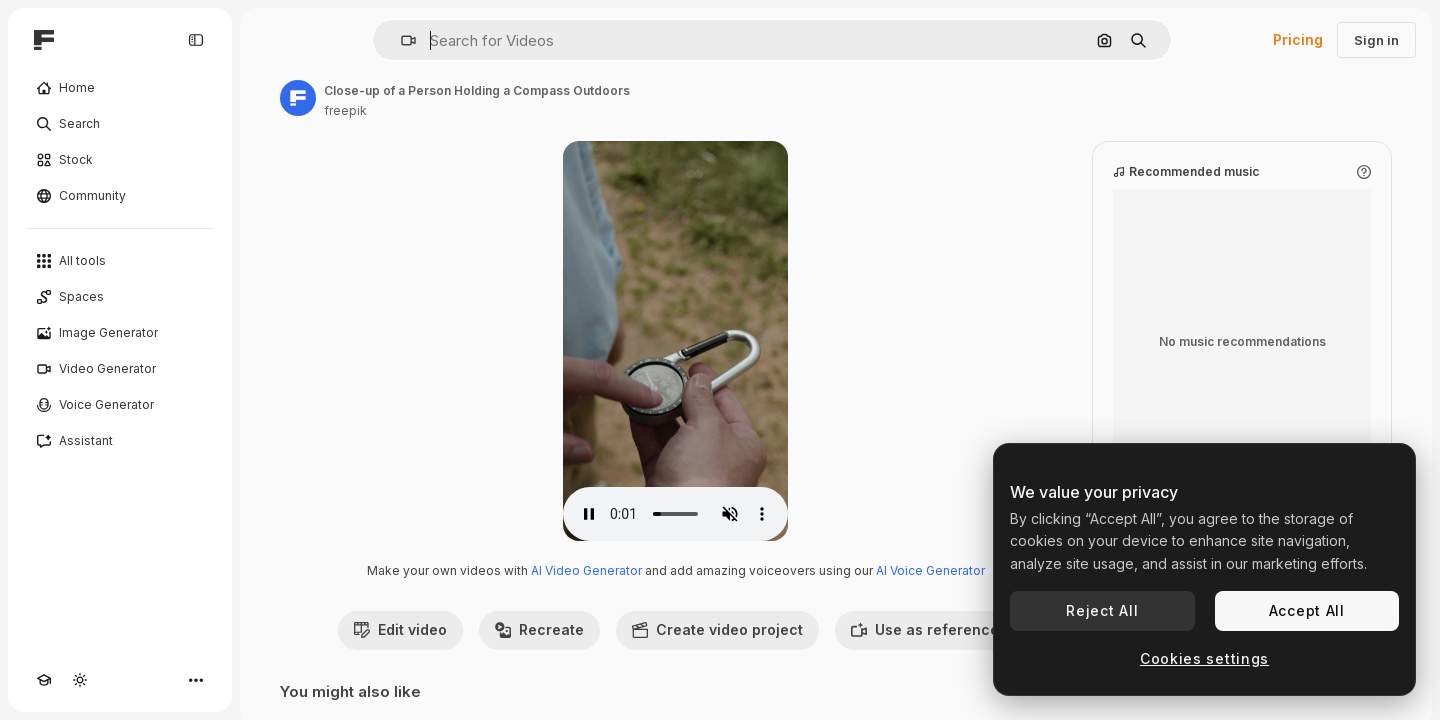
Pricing (1298, 39)
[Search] (120, 124)
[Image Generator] (120, 333)
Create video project (717, 629)
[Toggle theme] (80, 680)
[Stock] (120, 160)
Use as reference (925, 629)
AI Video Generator (586, 570)
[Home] (120, 88)
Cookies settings (1204, 658)
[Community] (120, 196)
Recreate (539, 629)
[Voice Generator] (120, 405)
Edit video (400, 629)
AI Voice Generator (930, 570)
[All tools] (120, 261)
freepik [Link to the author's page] (345, 110)
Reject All (1102, 610)
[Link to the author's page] (298, 98)
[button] (400, 40)
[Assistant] (120, 441)
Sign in (1376, 40)
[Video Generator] (120, 369)
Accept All (1307, 610)
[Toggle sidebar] (196, 40)
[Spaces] (120, 297)
